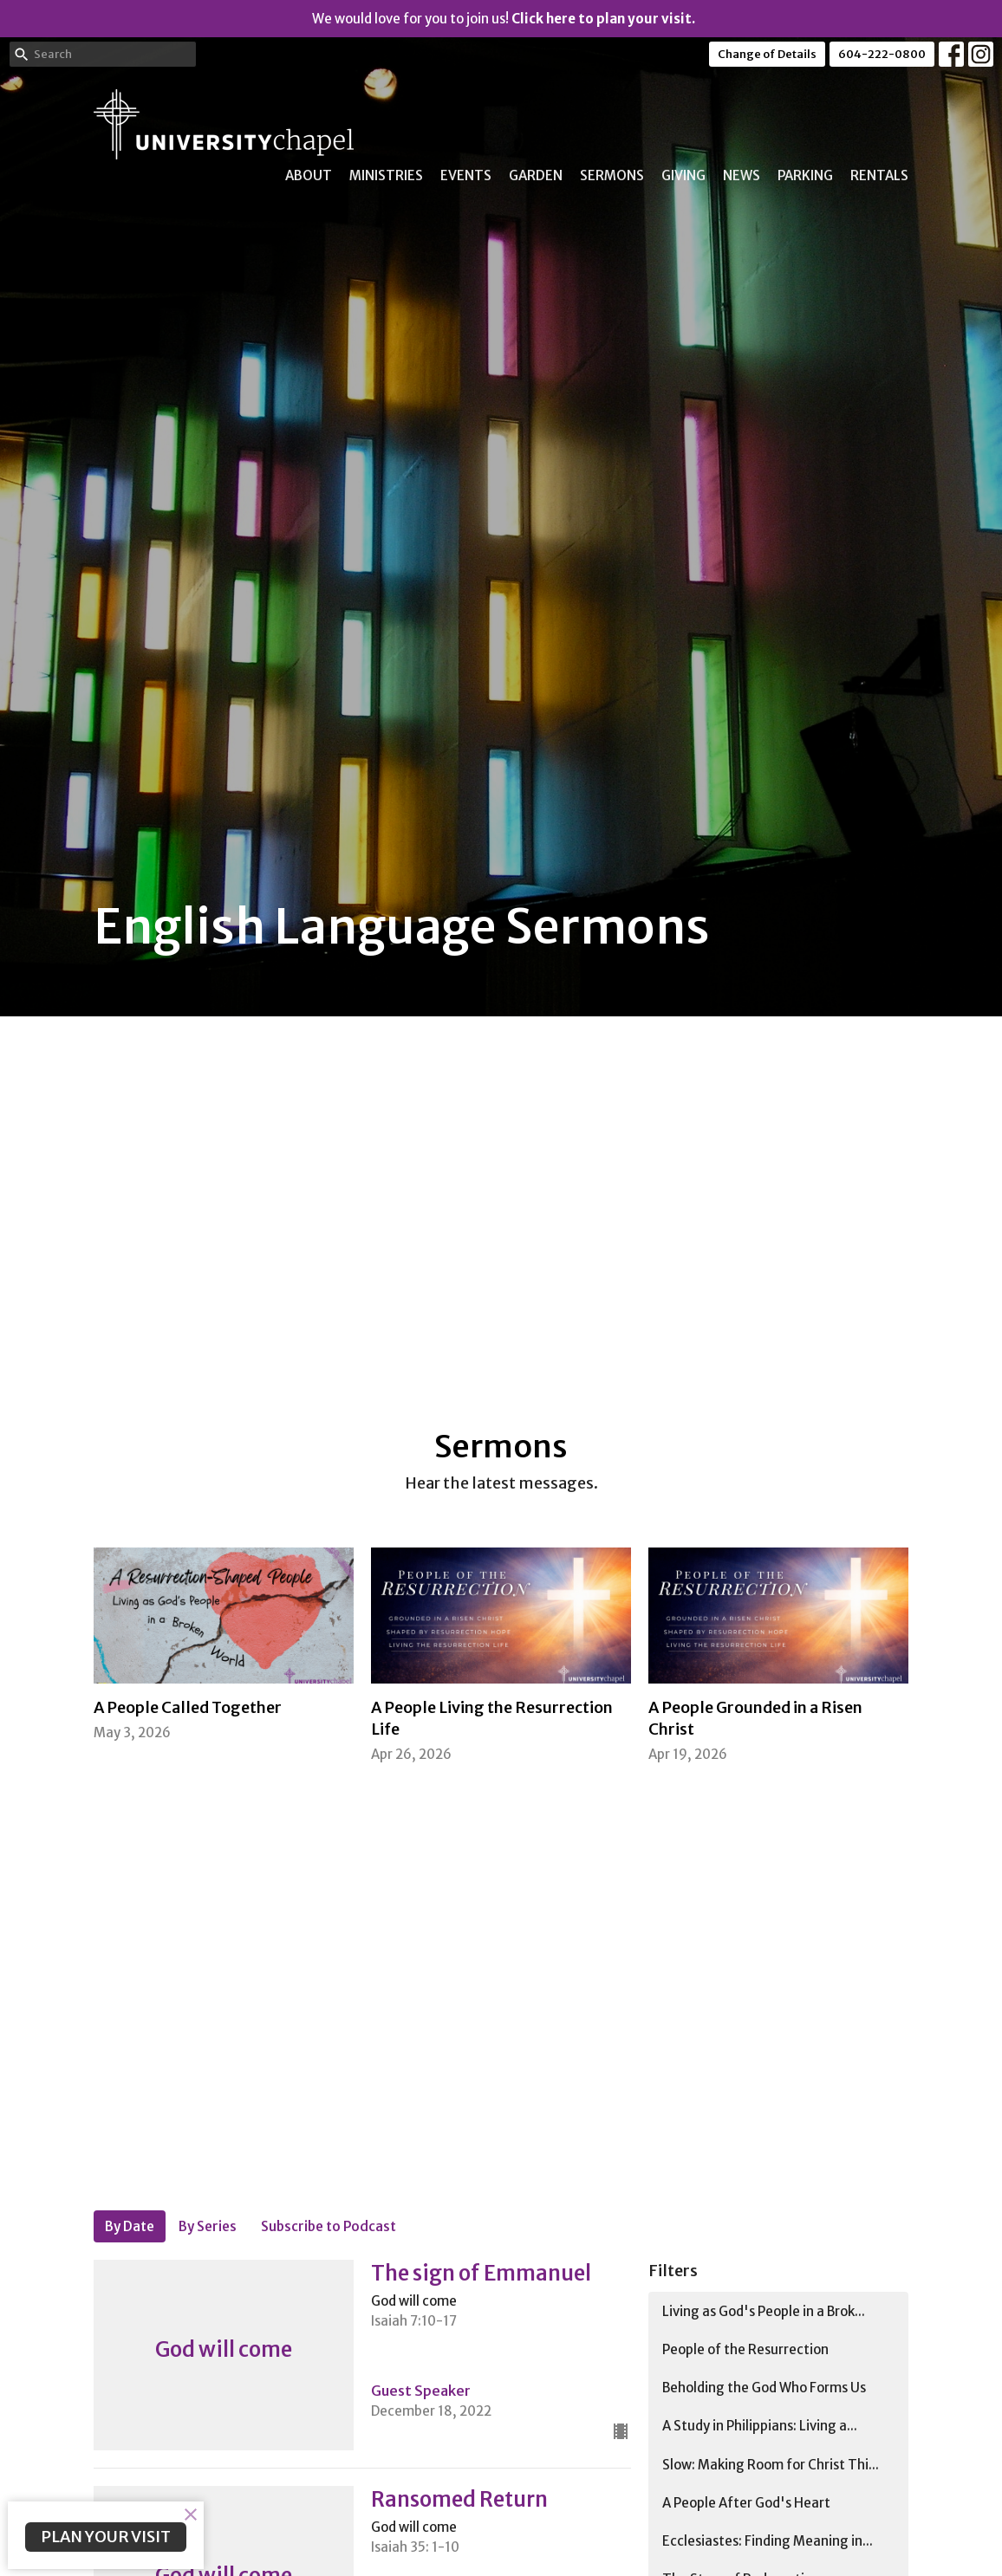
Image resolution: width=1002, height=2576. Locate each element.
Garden (536, 175)
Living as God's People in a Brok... (763, 2311)
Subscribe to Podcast (328, 2226)
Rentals (879, 175)
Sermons (612, 175)
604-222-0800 (882, 54)
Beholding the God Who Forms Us (764, 2387)
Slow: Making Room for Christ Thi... (770, 2464)
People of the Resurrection (745, 2349)
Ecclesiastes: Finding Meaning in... (767, 2541)
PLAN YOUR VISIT (106, 2537)
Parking (805, 175)
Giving (683, 175)
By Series (208, 2226)
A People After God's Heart (746, 2503)
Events (465, 175)
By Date (129, 2226)
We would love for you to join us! (503, 18)
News (741, 175)
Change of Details (767, 54)
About (308, 175)
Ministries (386, 175)
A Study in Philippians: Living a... (759, 2425)
